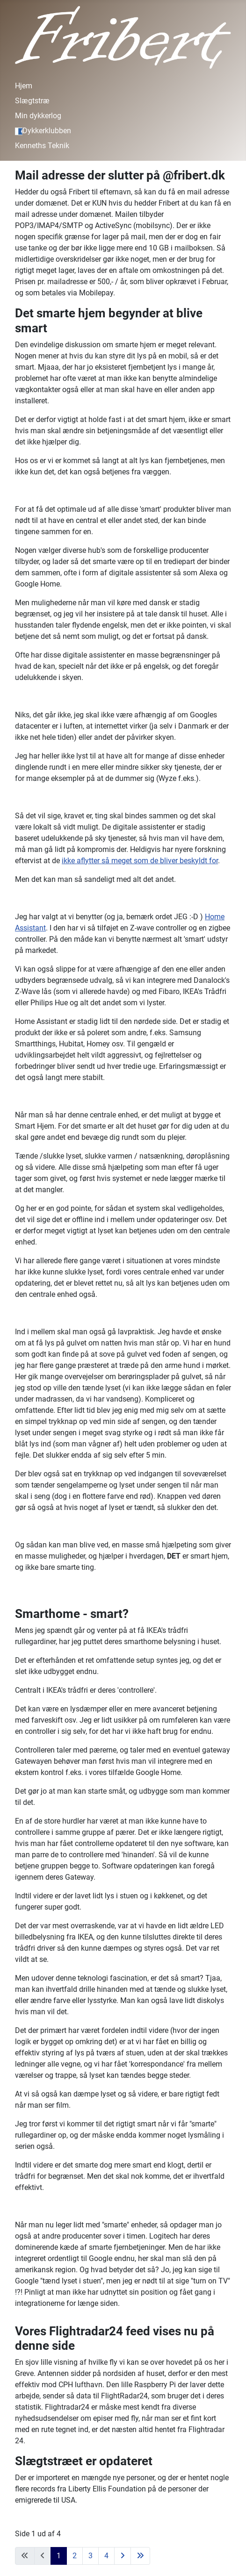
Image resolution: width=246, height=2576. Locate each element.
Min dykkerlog (38, 115)
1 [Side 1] (59, 2555)
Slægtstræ (32, 100)
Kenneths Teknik (42, 145)
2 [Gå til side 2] (74, 2555)
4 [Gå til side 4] (106, 2555)
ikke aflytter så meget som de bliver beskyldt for (140, 860)
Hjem (23, 85)
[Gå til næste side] (122, 2556)
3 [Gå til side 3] (90, 2555)
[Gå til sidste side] (140, 2556)
